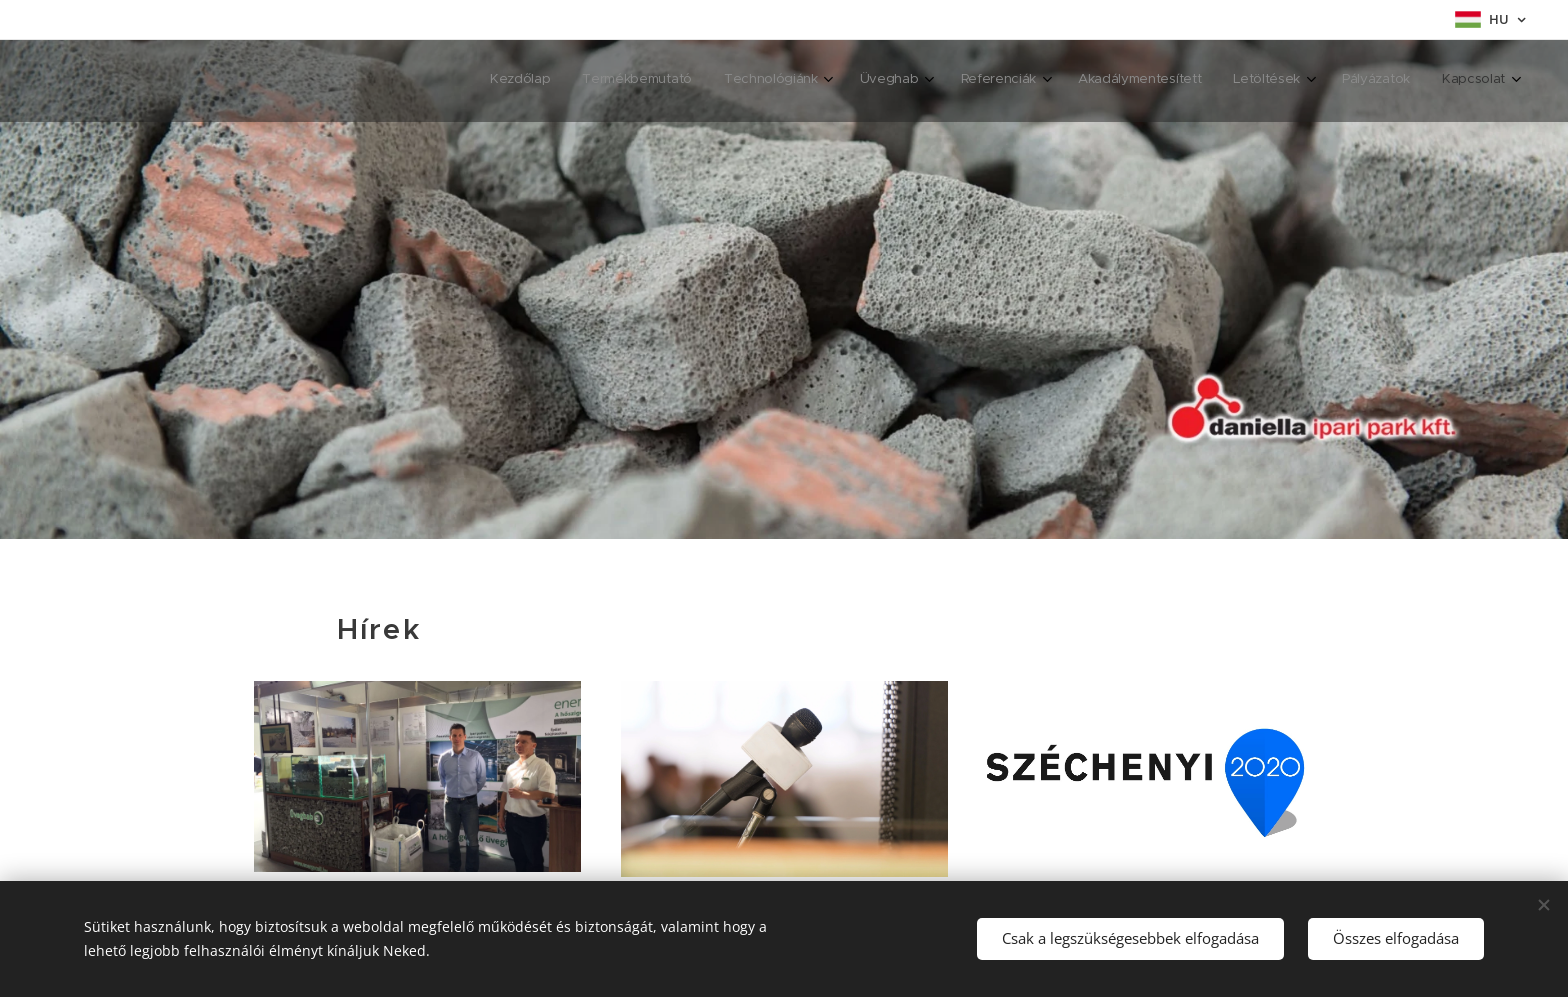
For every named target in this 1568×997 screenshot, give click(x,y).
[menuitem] (1214, 81)
